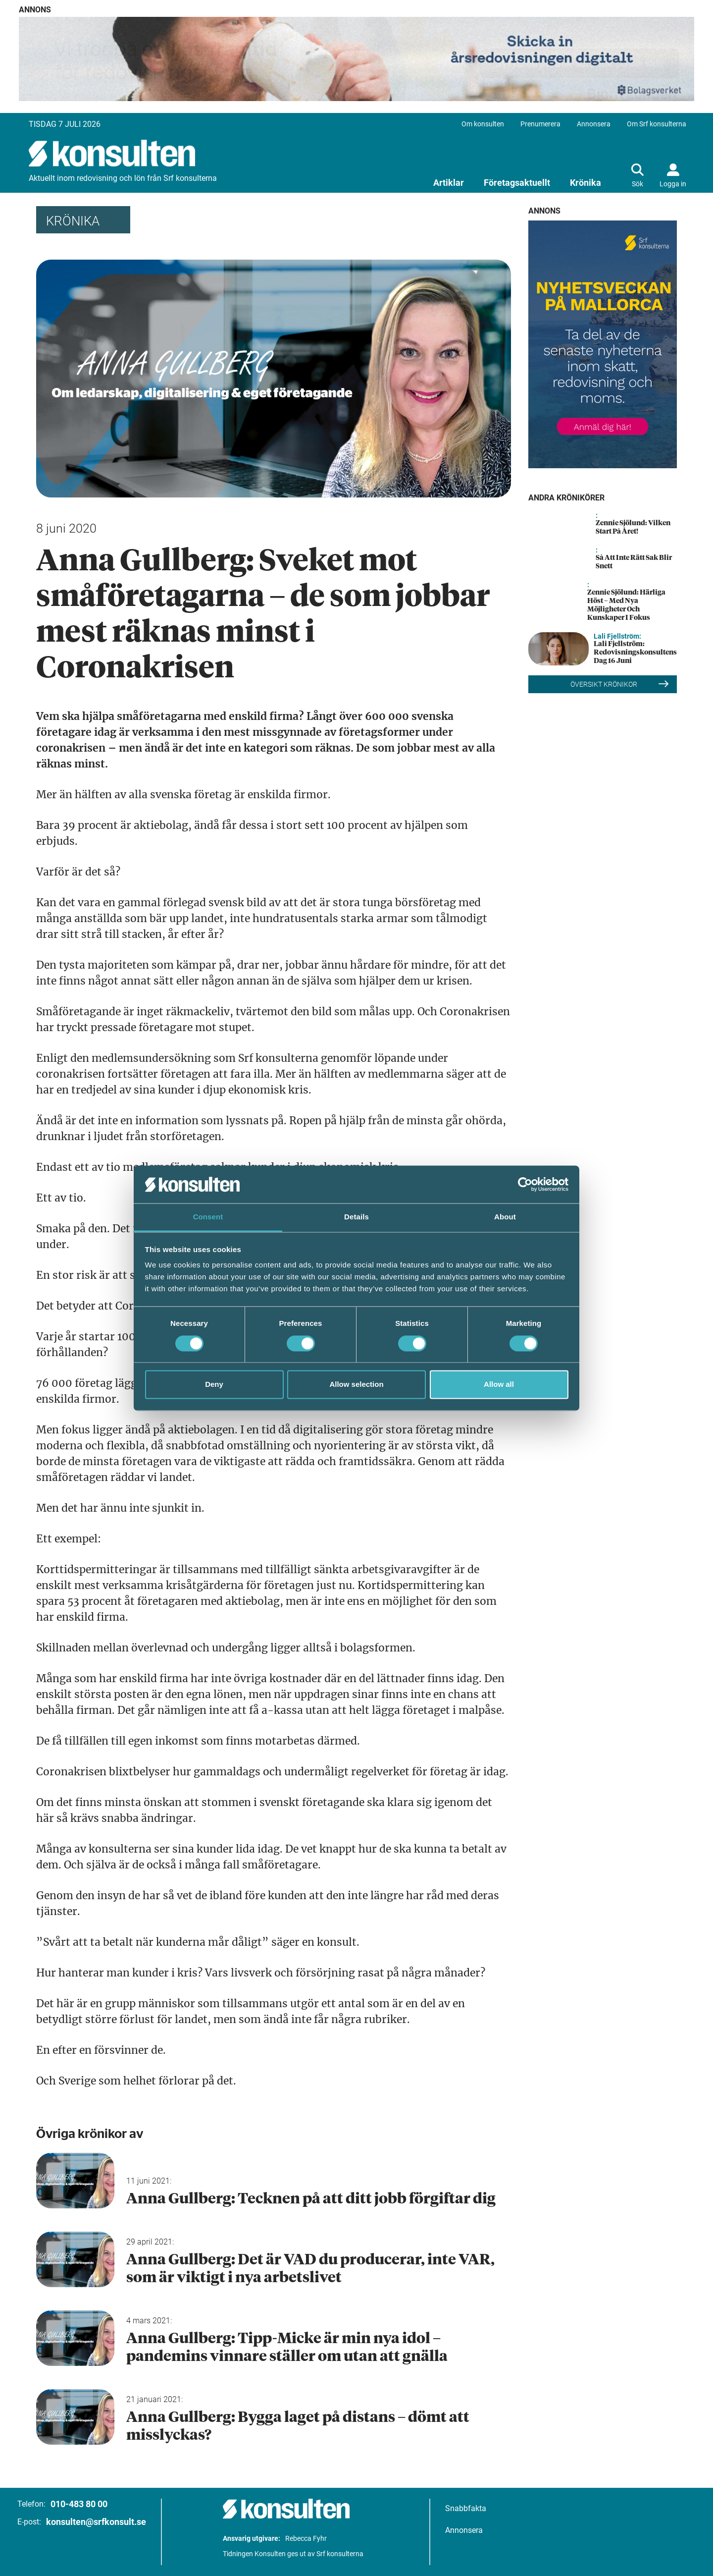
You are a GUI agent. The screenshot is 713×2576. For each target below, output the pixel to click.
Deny (214, 1384)
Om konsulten (482, 124)
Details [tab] (356, 1217)
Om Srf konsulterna (656, 124)
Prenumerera (540, 124)
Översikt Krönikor (619, 684)
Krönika (585, 182)
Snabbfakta (465, 2508)
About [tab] (505, 1217)
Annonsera (594, 124)
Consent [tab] (208, 1217)
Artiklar (448, 182)
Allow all (499, 1384)
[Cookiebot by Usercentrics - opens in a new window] (525, 1184)
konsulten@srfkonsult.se (96, 2522)
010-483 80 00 (79, 2504)
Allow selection (356, 1384)
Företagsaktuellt (517, 182)
